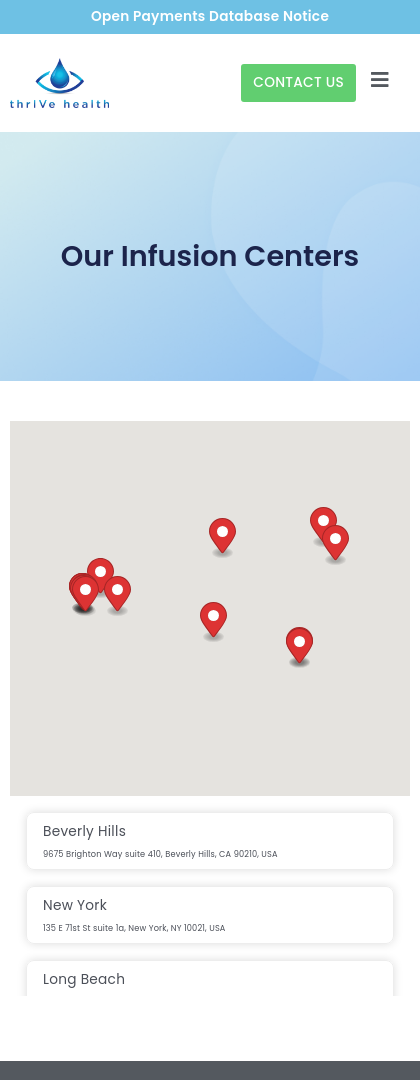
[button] (335, 545)
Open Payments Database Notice (210, 16)
